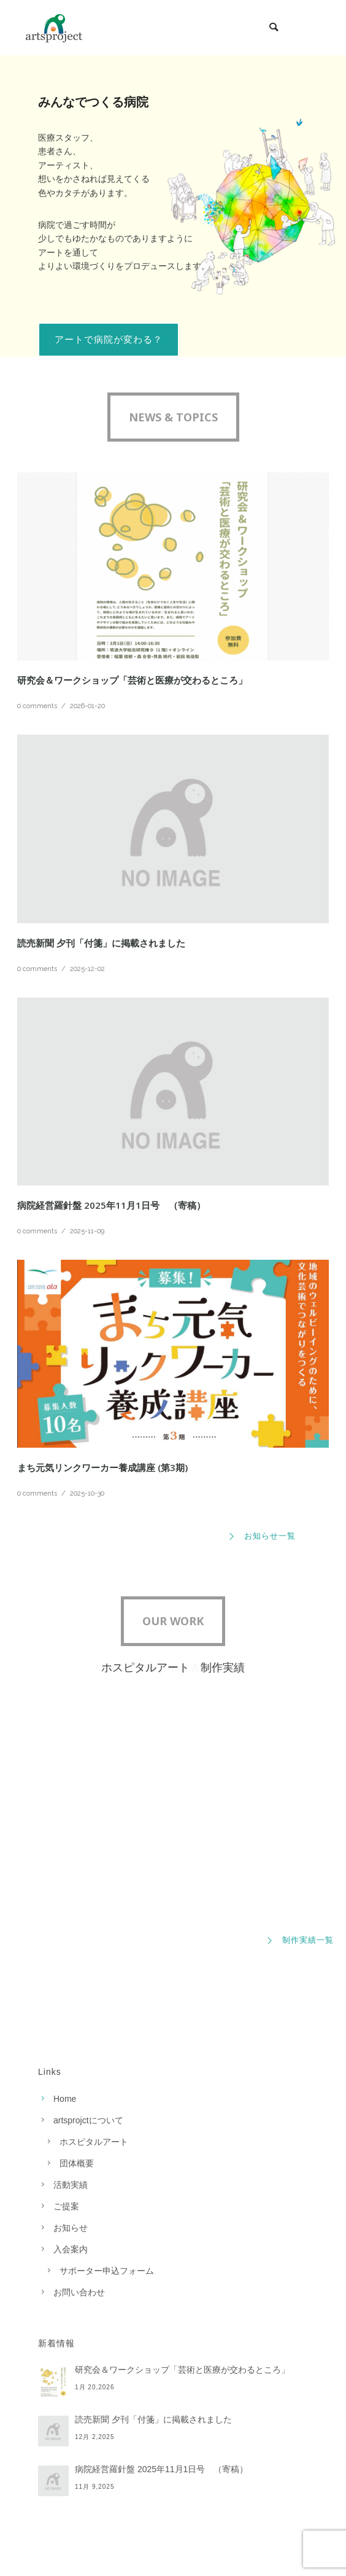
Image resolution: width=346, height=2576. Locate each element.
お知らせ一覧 (262, 1536)
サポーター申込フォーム (107, 2271)
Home (64, 2099)
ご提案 (66, 2206)
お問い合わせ (79, 2292)
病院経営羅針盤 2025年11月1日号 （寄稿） (111, 1205)
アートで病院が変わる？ (109, 339)
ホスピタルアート (94, 2142)
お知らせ (70, 2228)
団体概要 (77, 2163)
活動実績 (70, 2185)
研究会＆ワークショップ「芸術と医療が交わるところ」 (132, 680)
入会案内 (70, 2249)
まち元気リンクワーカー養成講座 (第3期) (102, 1467)
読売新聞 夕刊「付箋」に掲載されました (101, 943)
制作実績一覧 (300, 1940)
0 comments (37, 706)
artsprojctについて (88, 2120)
